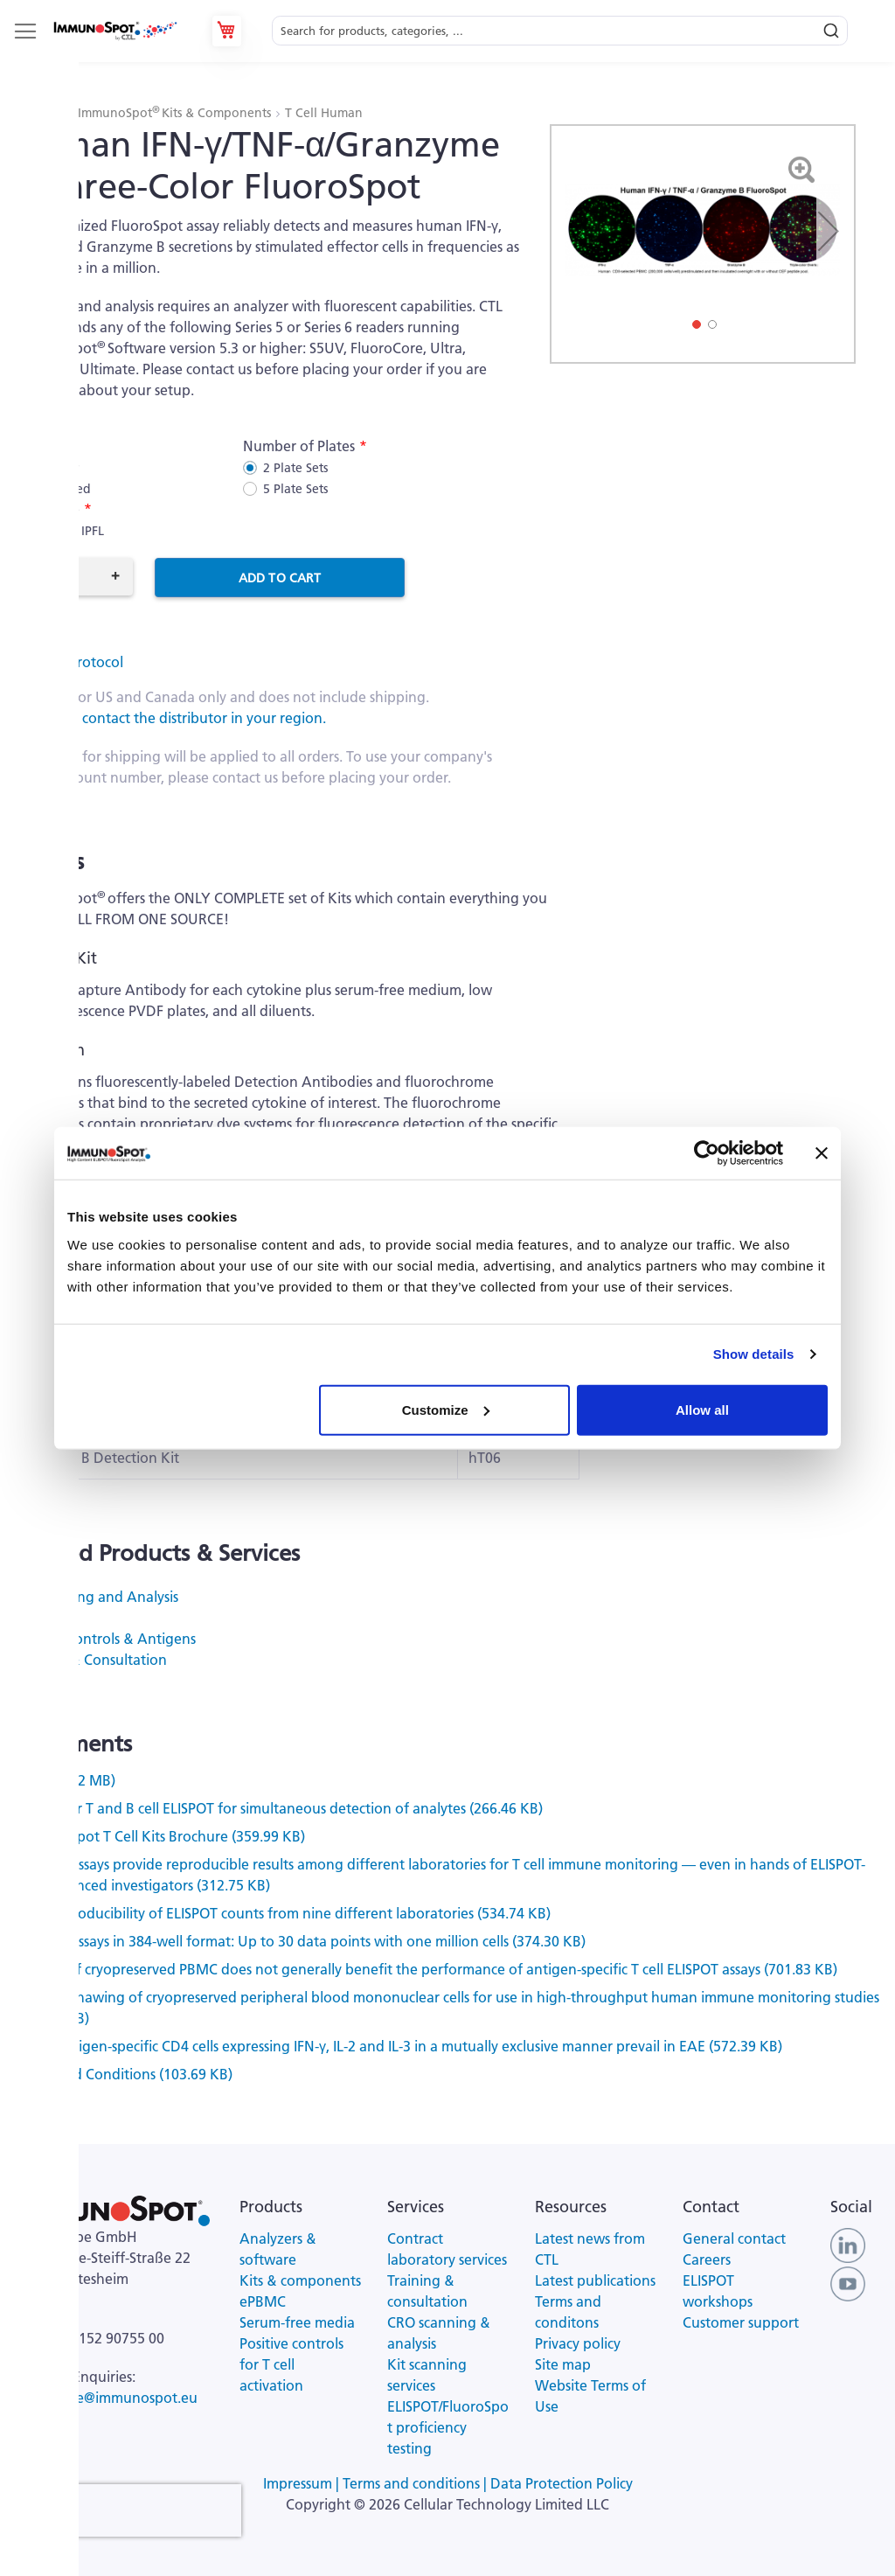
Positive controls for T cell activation (291, 2364)
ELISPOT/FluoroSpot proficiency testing (448, 2427)
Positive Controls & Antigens (104, 1638)
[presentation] (129, 2510)
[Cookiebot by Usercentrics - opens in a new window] (706, 1153)
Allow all (702, 1409)
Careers (707, 2259)
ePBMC (40, 1617)
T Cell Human (324, 113)
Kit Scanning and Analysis (95, 1596)
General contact (734, 2238)
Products (41, 113)
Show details (753, 1354)
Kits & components (300, 2280)
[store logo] (114, 31)
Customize (445, 1409)
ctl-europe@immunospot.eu (107, 2397)
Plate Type (46, 509)
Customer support (741, 2322)
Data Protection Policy (561, 2483)
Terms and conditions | (416, 2483)
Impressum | (303, 2483)
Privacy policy (578, 2343)
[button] (828, 231)
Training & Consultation (90, 1659)
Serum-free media (297, 2322)
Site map (563, 2364)
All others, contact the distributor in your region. (169, 718)
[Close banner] (821, 1153)
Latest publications (595, 2280)
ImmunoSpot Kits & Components (176, 113)
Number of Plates (299, 446)
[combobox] (560, 31)
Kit (22, 446)
